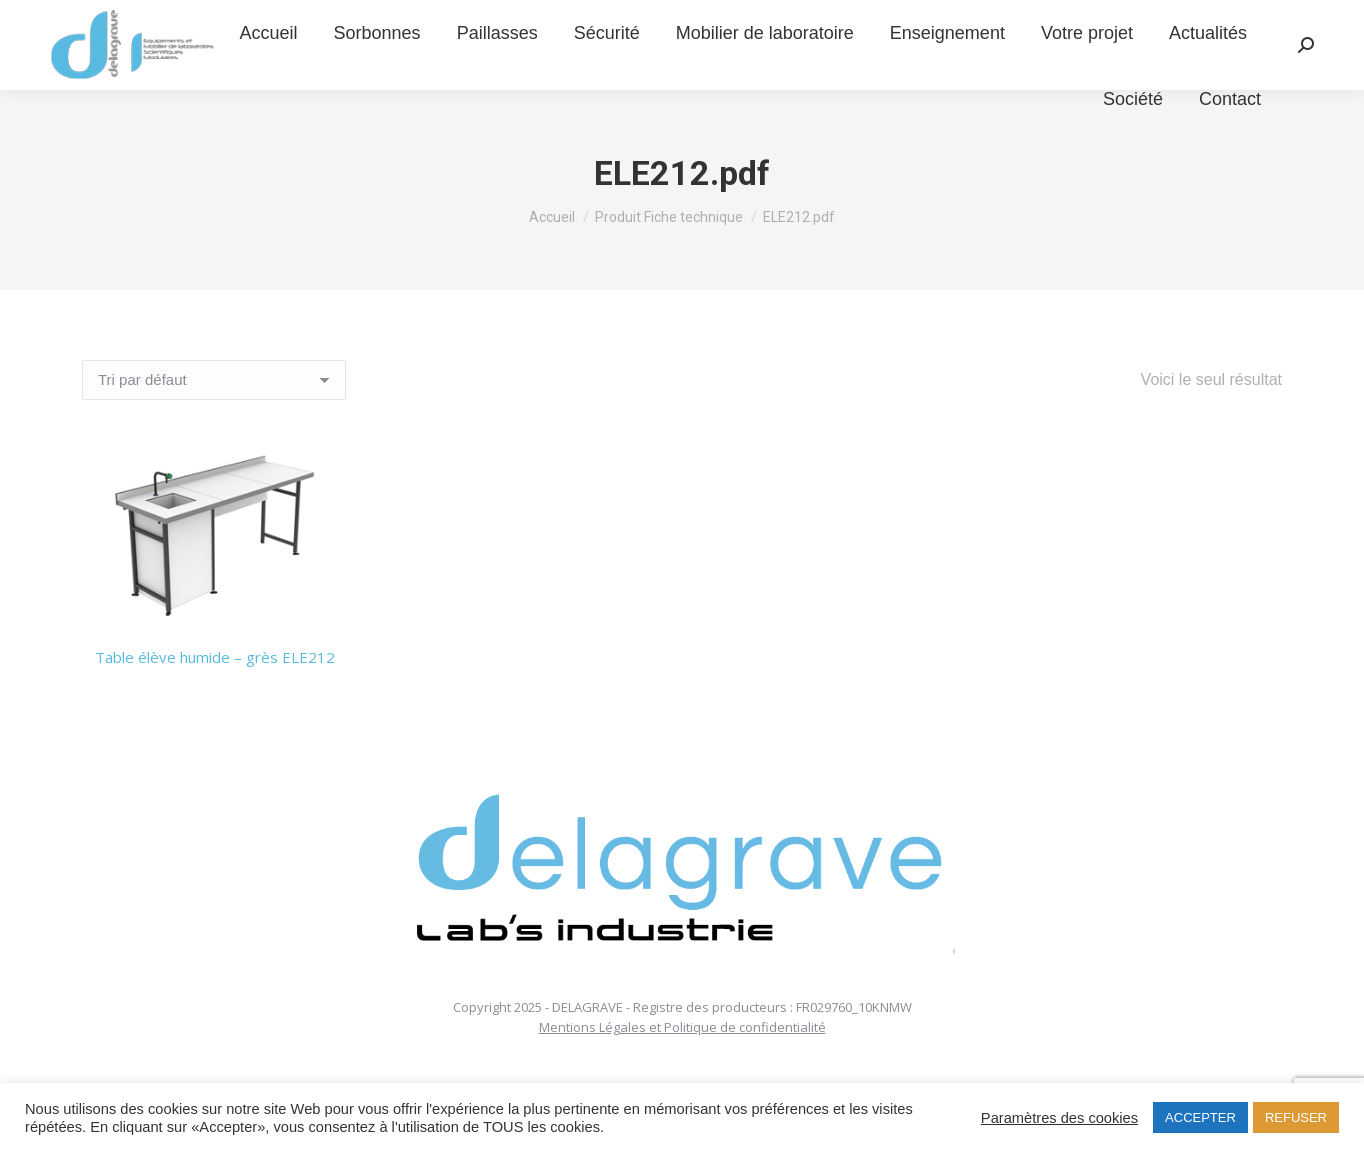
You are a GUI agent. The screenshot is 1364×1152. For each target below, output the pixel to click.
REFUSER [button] (1296, 1117)
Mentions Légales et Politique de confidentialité (682, 1027)
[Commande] (214, 380)
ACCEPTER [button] (1200, 1117)
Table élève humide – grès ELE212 (215, 657)
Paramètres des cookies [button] (1059, 1118)
